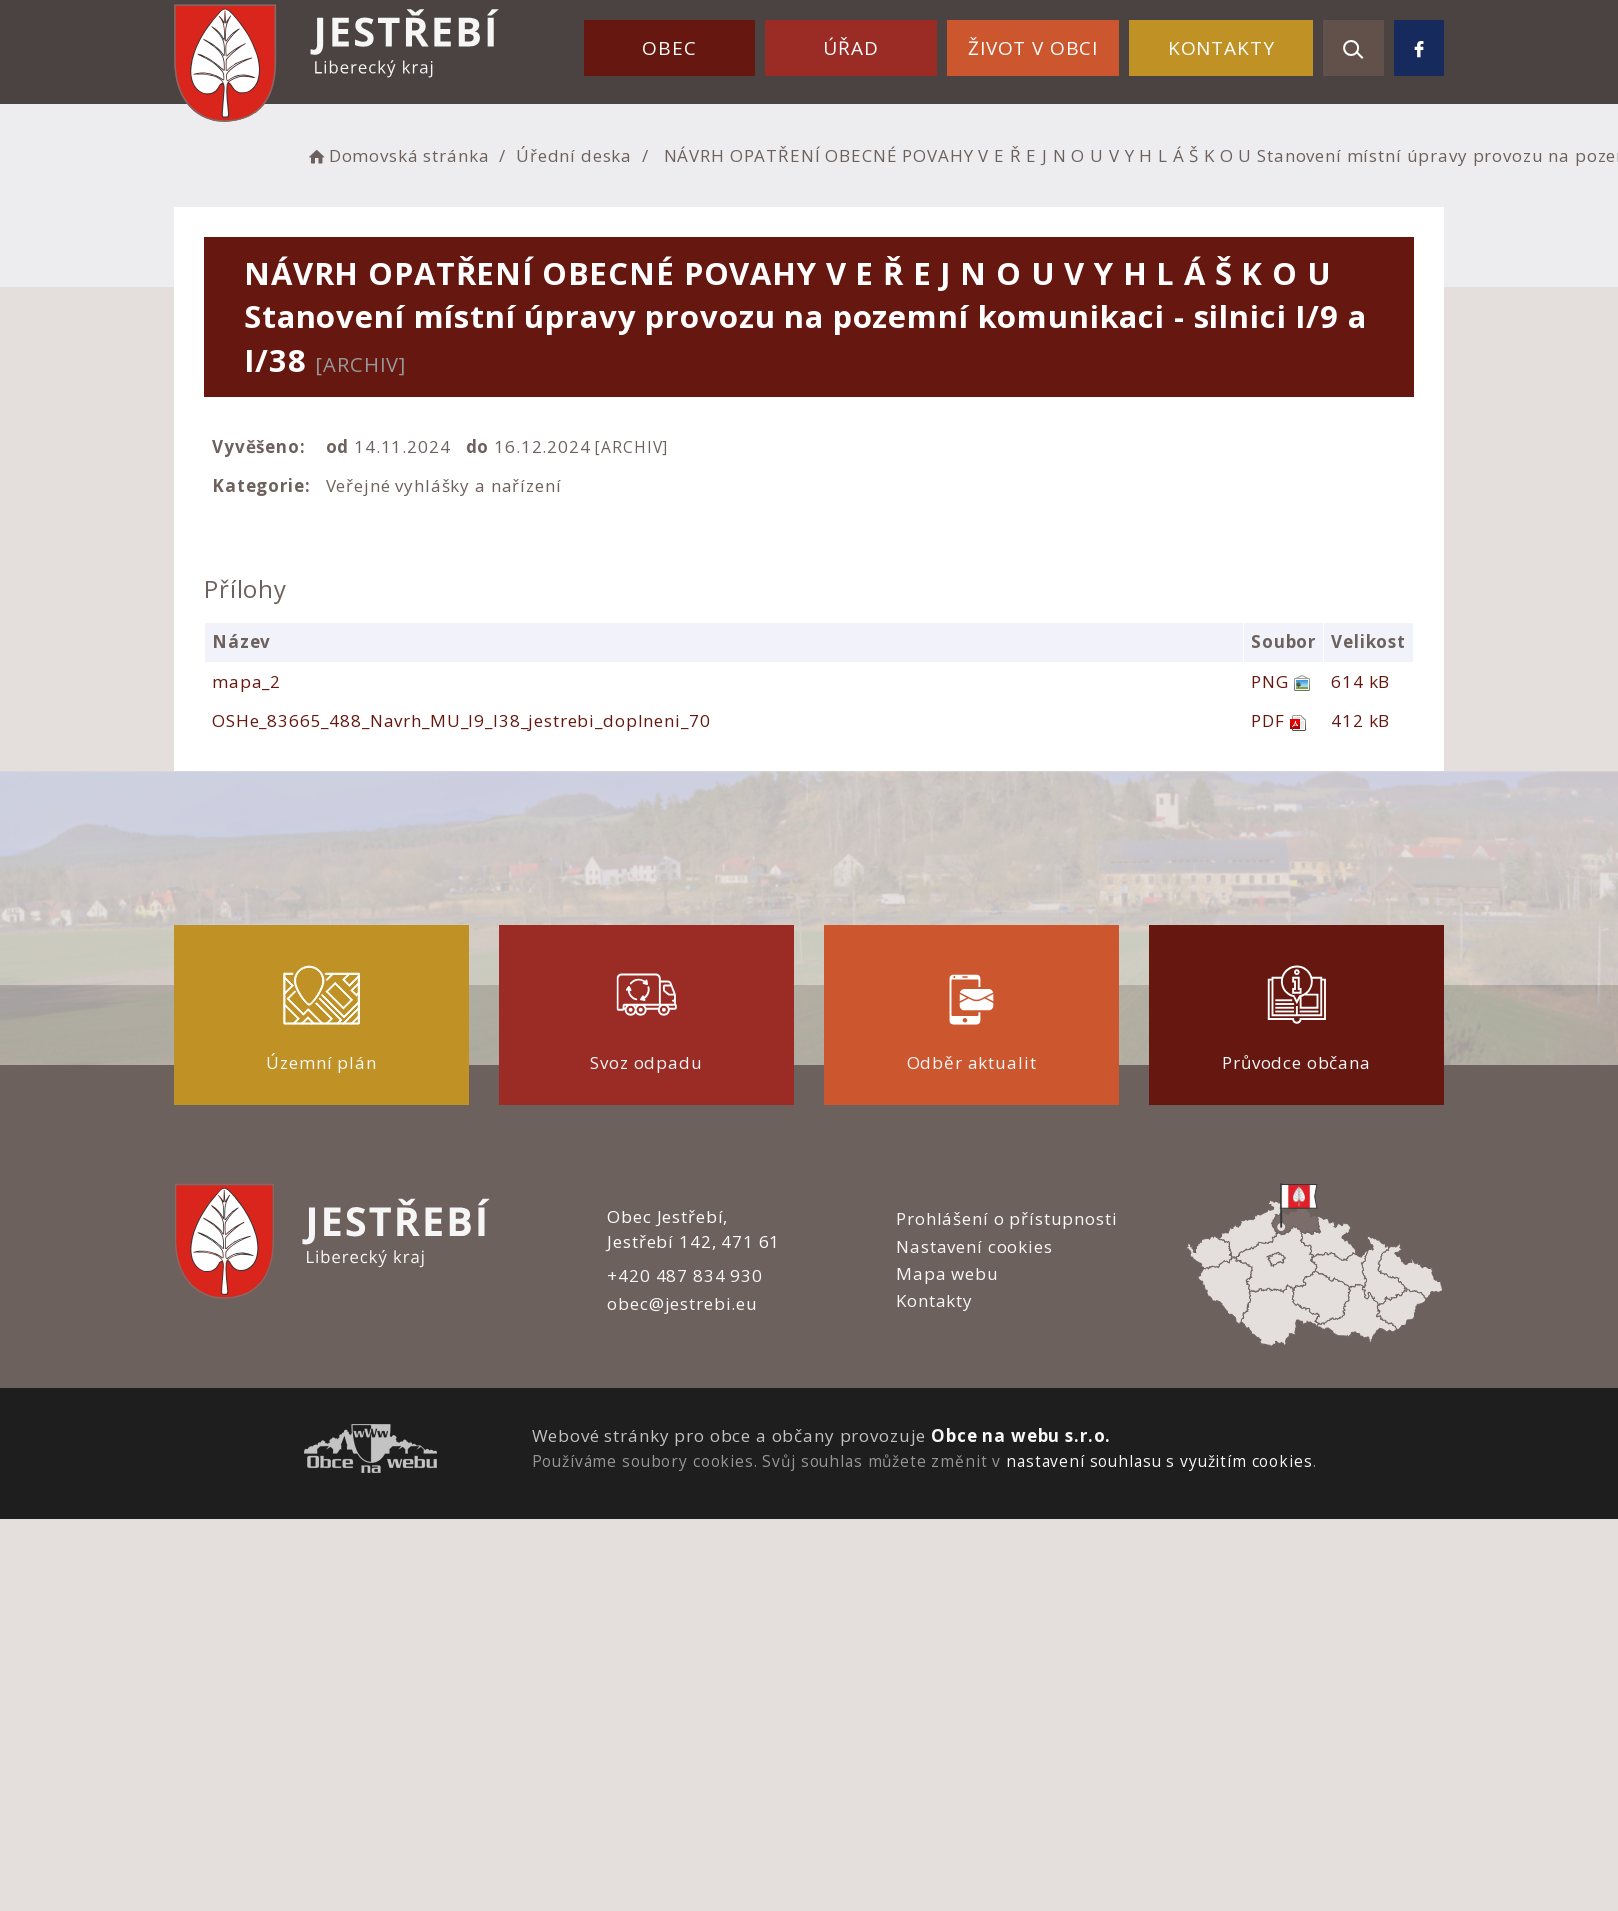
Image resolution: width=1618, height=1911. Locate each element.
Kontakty (1221, 48)
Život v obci (1033, 48)
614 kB (1360, 681)
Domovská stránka (397, 155)
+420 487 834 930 (685, 1275)
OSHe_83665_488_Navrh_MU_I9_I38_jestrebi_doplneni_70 (461, 720)
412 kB (1360, 720)
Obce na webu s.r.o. (1021, 1435)
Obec (669, 48)
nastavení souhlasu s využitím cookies (1159, 1461)
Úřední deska (574, 155)
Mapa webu (947, 1273)
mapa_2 (246, 681)
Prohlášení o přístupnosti (1006, 1218)
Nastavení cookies (974, 1246)
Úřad (850, 48)
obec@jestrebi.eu (682, 1303)
